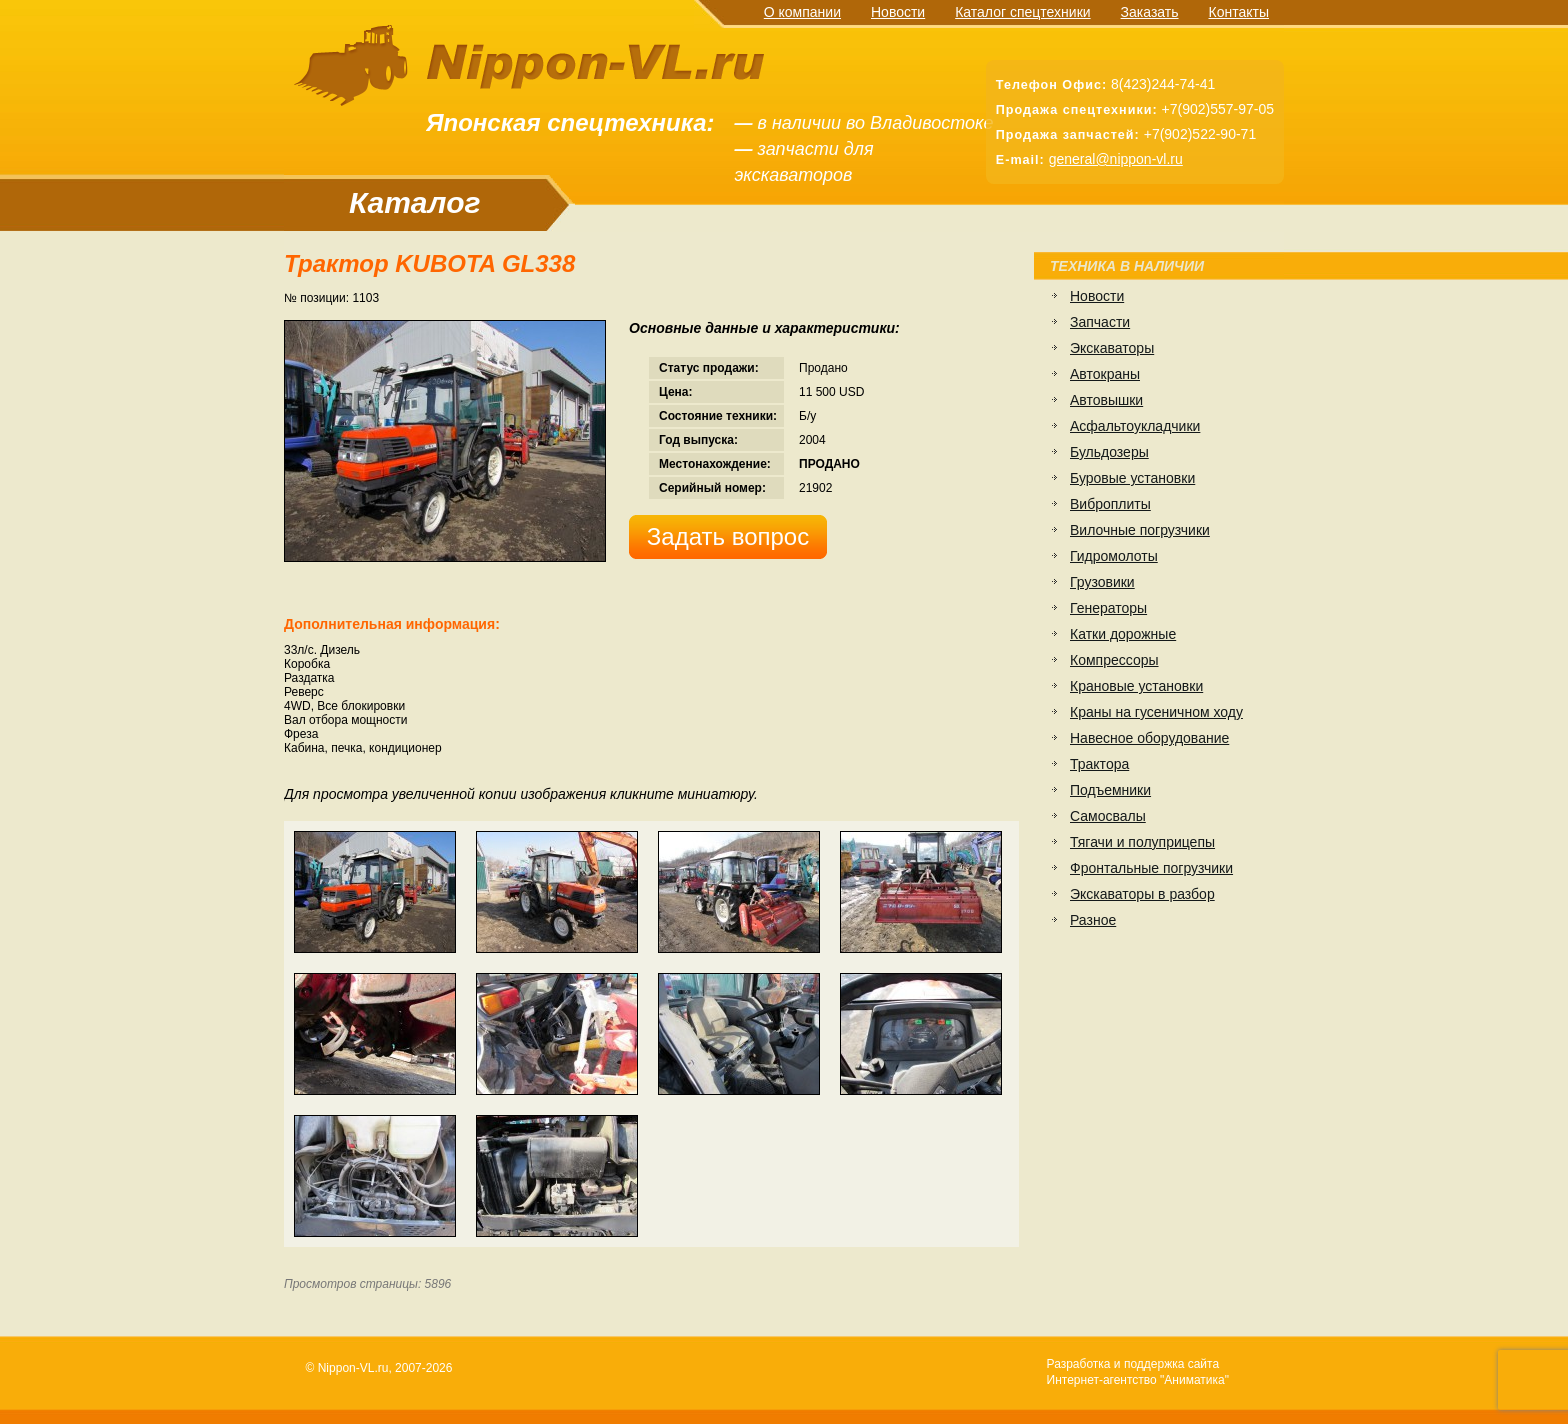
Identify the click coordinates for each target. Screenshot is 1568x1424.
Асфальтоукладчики (1135, 426)
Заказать (1150, 12)
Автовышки (1106, 400)
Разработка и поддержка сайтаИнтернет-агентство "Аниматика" (1138, 1372)
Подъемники (1110, 790)
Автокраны (1105, 374)
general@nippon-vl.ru (1116, 159)
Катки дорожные (1123, 634)
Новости (898, 12)
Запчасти (1100, 322)
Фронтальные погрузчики (1151, 868)
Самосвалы (1108, 816)
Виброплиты (1110, 504)
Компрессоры (1114, 660)
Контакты (1239, 12)
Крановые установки (1136, 686)
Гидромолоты (1114, 556)
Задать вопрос (728, 536)
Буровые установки (1132, 478)
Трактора (1099, 764)
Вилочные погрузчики (1140, 530)
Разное (1093, 920)
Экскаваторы (1112, 348)
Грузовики (1102, 582)
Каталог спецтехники (1022, 12)
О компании (802, 12)
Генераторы (1108, 608)
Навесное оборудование (1149, 738)
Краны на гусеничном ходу (1156, 712)
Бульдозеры (1109, 452)
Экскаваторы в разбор (1142, 894)
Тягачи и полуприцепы (1142, 842)
